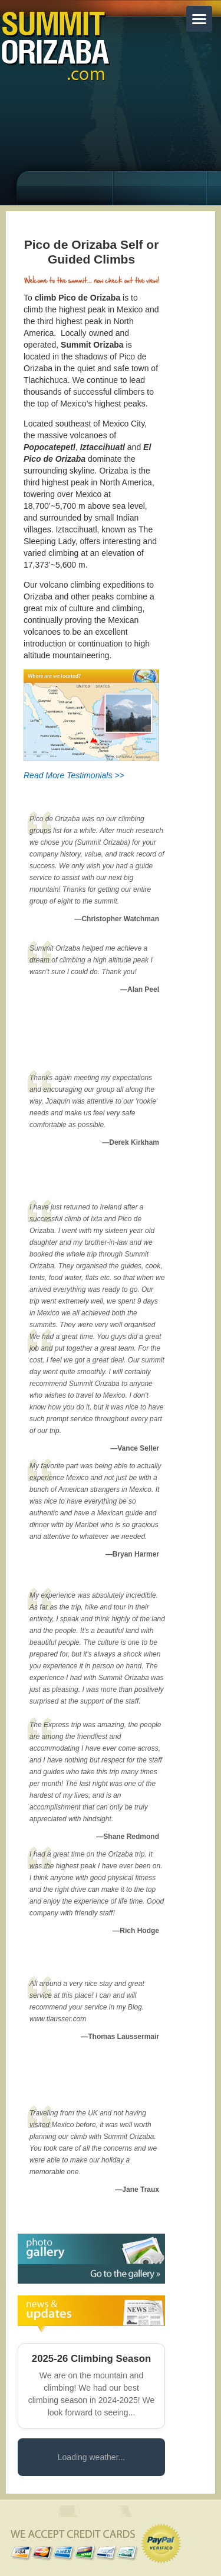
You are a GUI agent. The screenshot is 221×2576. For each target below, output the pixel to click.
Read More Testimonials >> (74, 775)
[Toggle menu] (199, 19)
